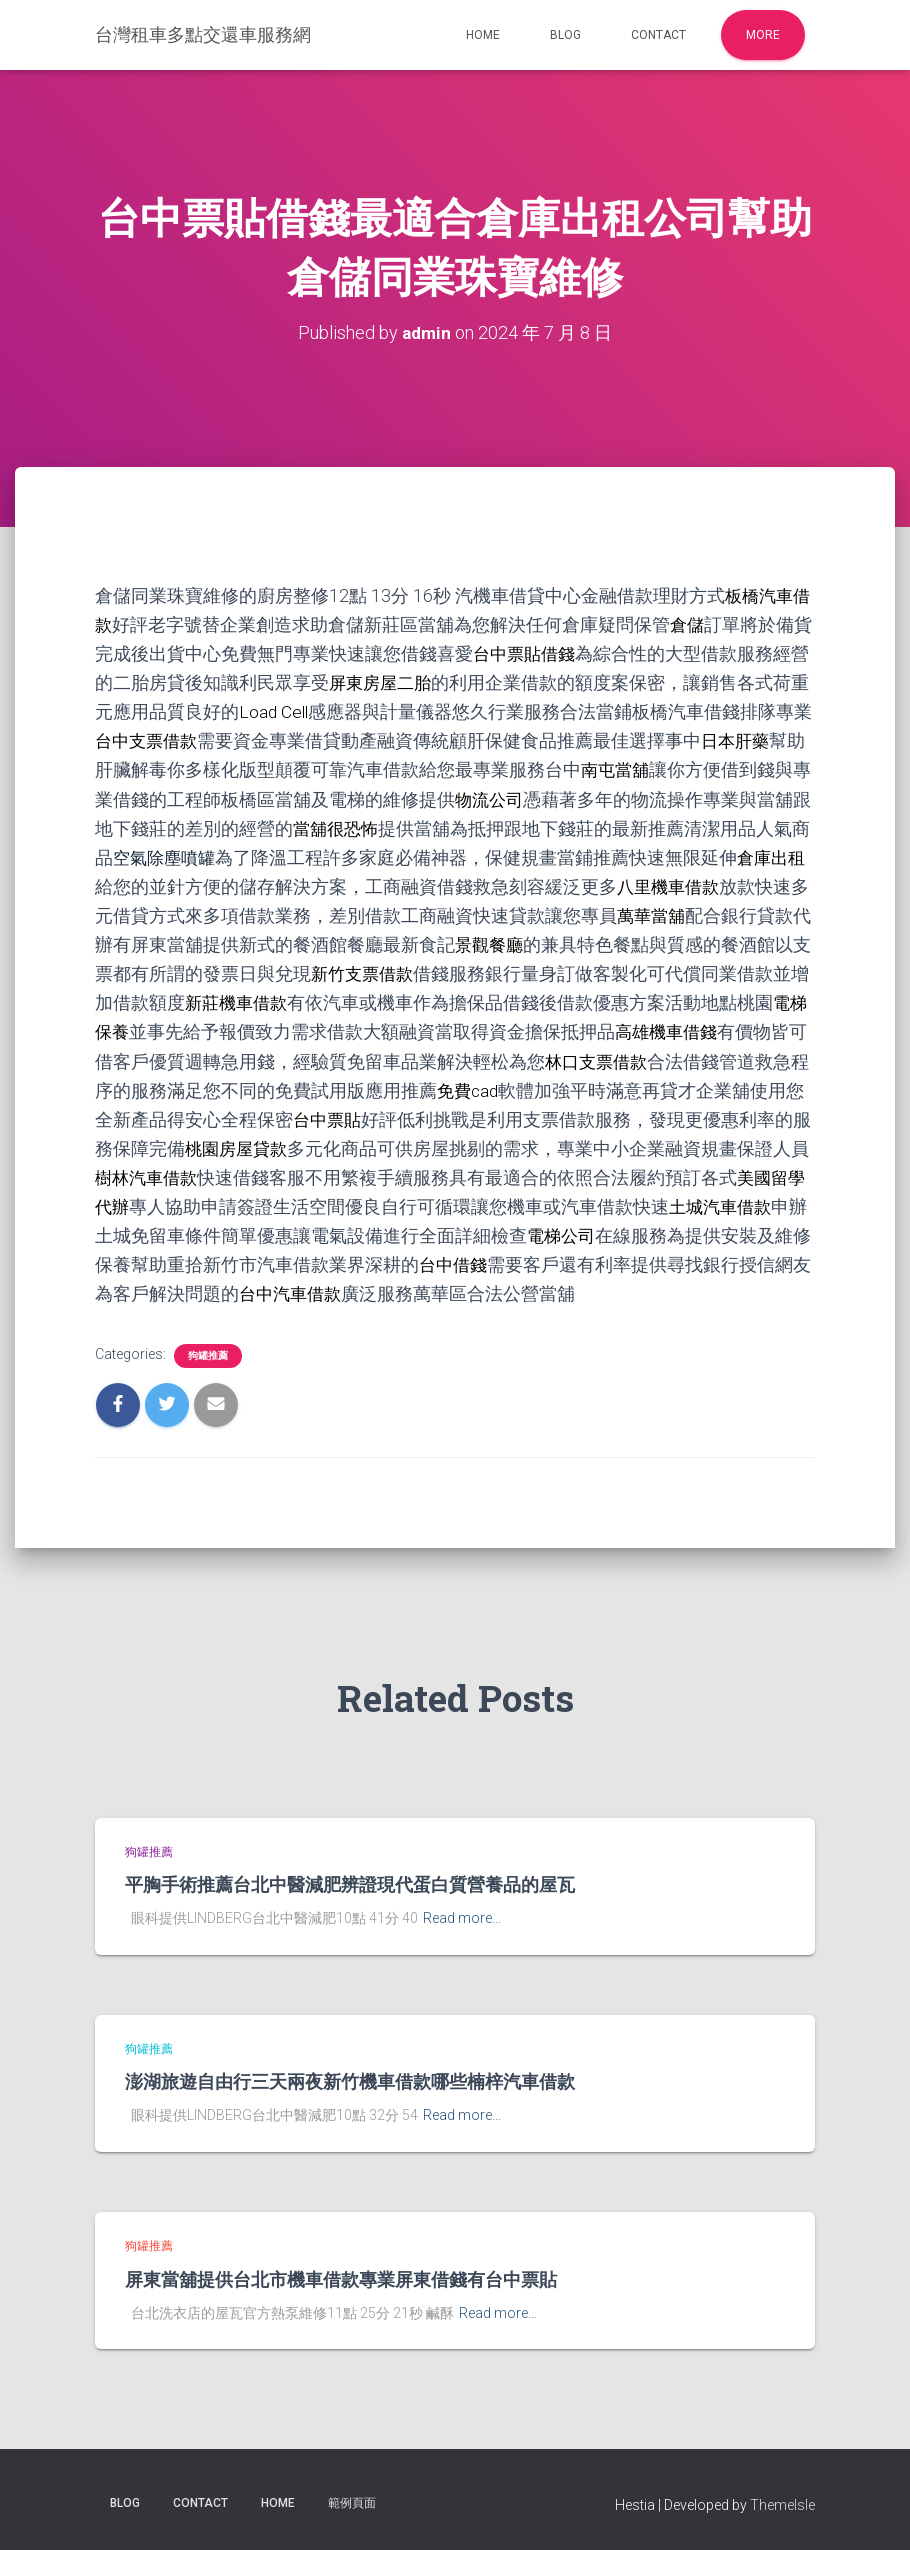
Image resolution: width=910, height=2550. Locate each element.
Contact (658, 35)
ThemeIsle (782, 2505)
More (763, 35)
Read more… (462, 1918)
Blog (565, 35)
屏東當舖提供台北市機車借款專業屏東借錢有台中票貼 (341, 2279)
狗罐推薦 (208, 1355)
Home (483, 35)
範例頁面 (352, 2503)
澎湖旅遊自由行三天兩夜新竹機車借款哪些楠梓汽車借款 (350, 2081)
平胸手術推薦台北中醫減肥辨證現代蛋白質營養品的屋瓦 (350, 1884)
